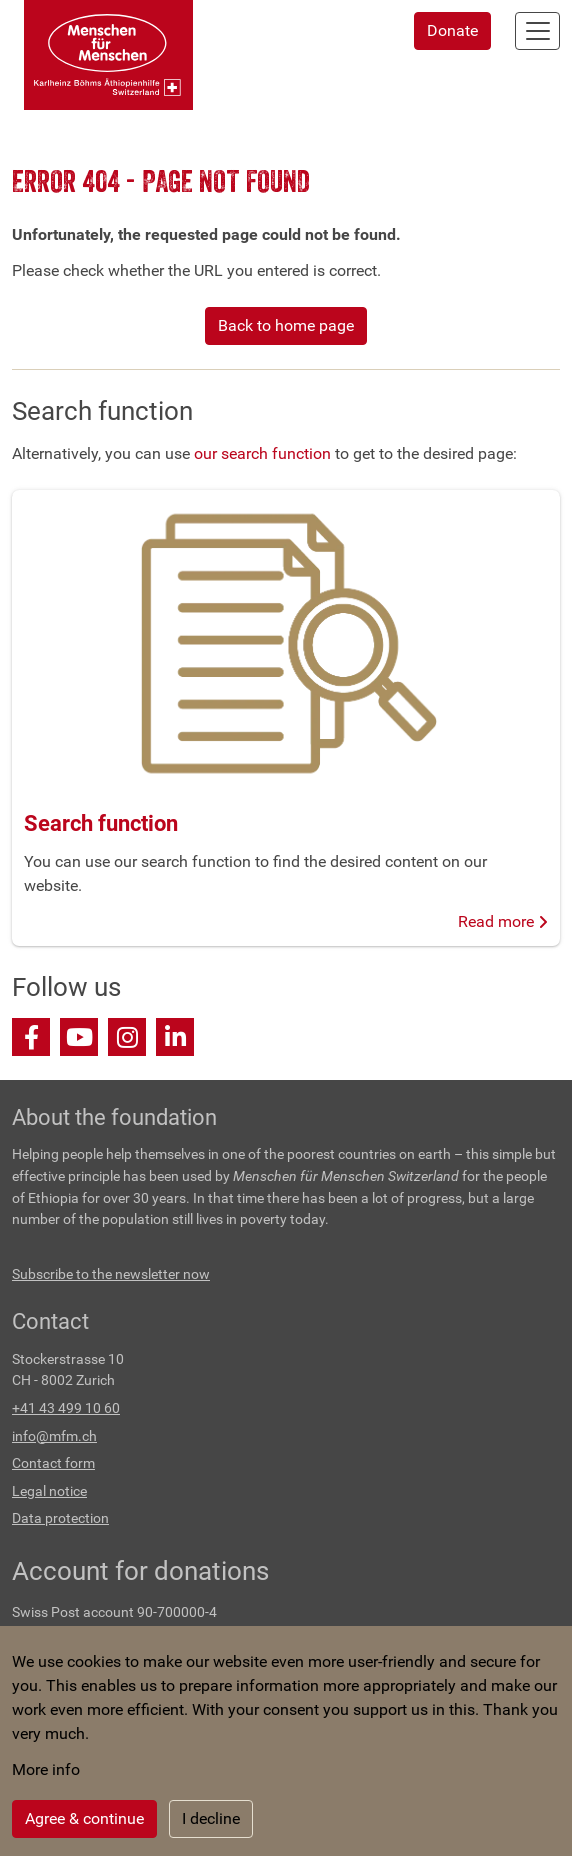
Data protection (60, 1518)
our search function (262, 453)
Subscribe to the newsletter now (111, 1274)
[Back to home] (108, 55)
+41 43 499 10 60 (66, 1408)
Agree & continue (84, 1818)
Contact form (53, 1463)
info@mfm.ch (54, 1436)
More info (46, 1769)
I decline (211, 1818)
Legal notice (49, 1491)
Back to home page (286, 325)
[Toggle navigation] (537, 31)
